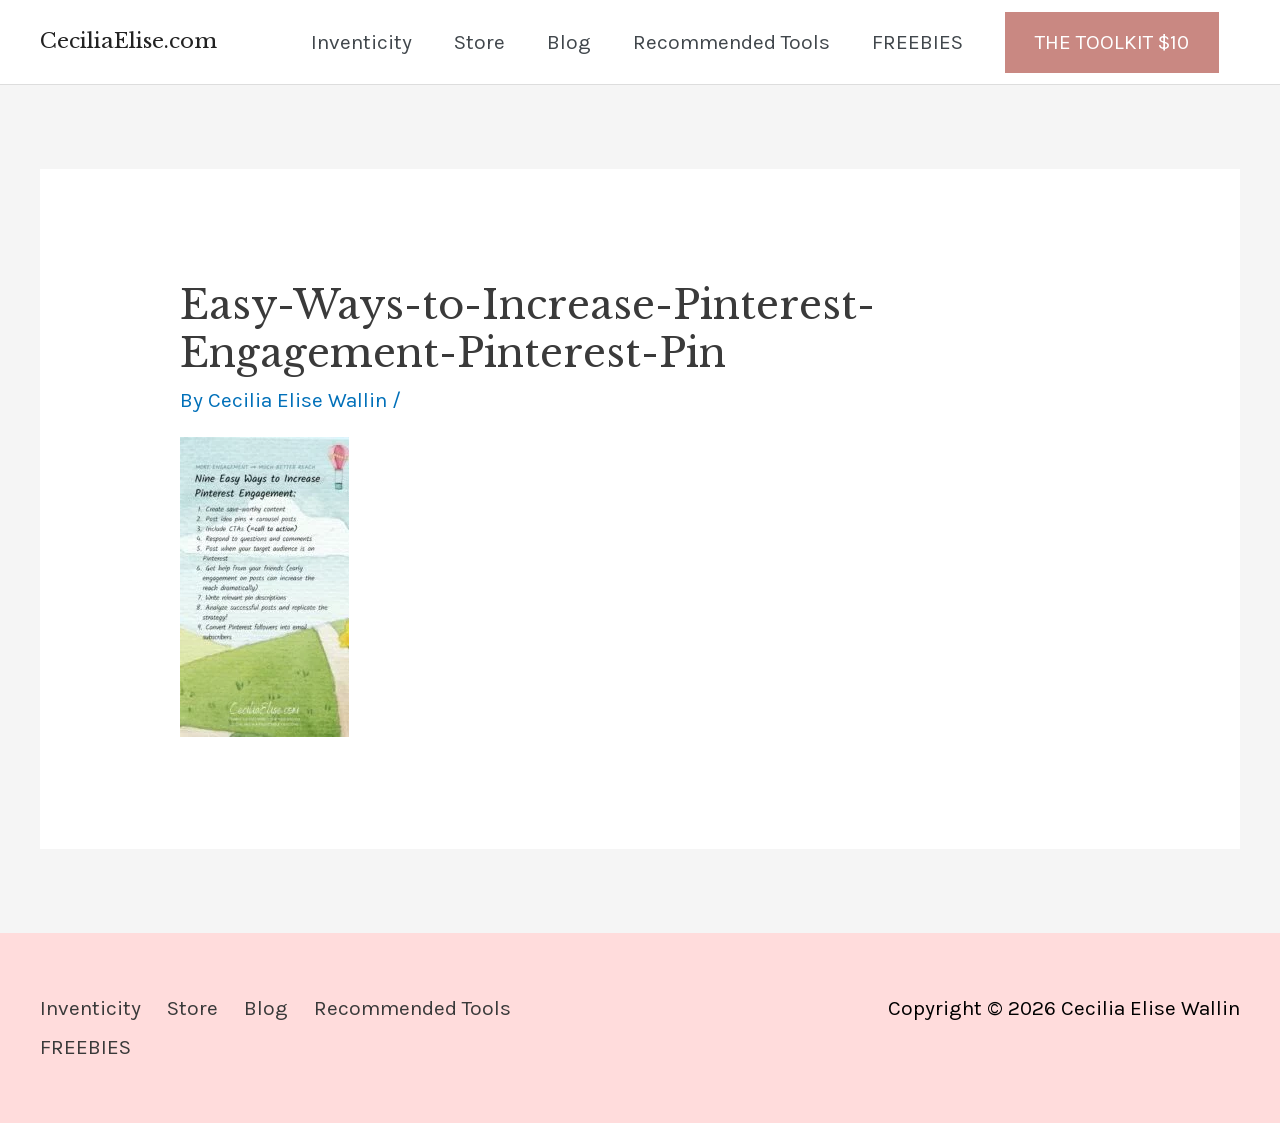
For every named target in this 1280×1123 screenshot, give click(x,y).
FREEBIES (917, 42)
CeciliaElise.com (128, 41)
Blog (569, 42)
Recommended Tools (731, 42)
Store (479, 42)
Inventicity (361, 42)
